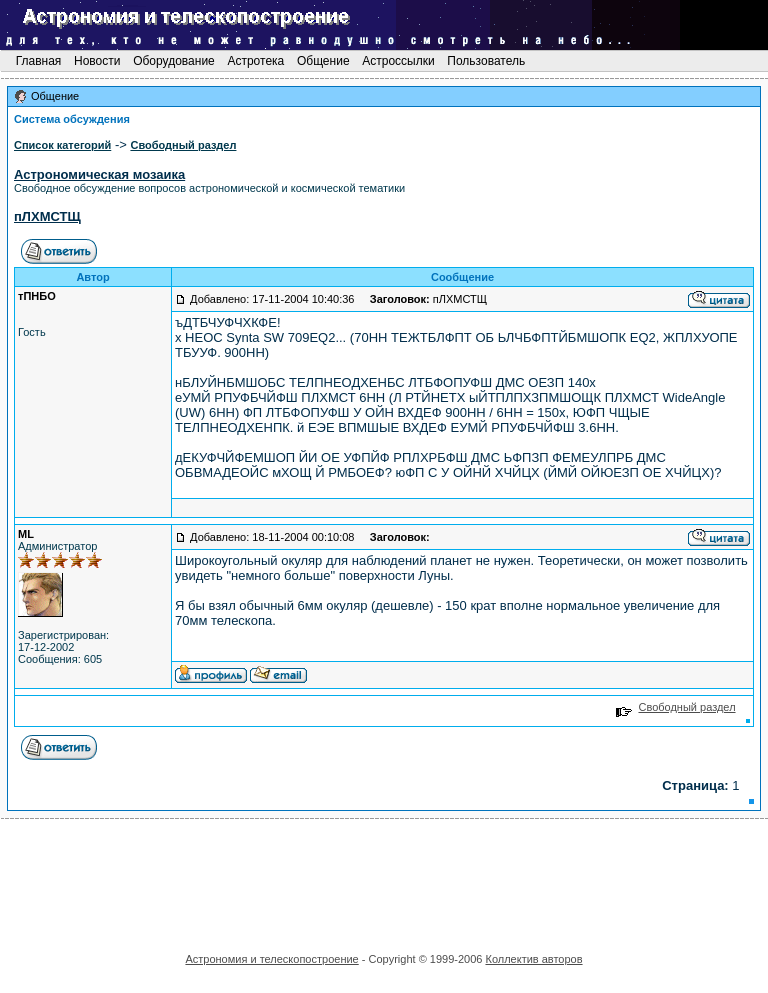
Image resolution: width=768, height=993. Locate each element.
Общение (323, 61)
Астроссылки (398, 61)
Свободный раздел (675, 707)
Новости (97, 61)
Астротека (255, 61)
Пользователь (486, 61)
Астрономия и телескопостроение (271, 959)
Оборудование (174, 61)
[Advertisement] (384, 879)
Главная (38, 61)
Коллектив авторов (533, 959)
